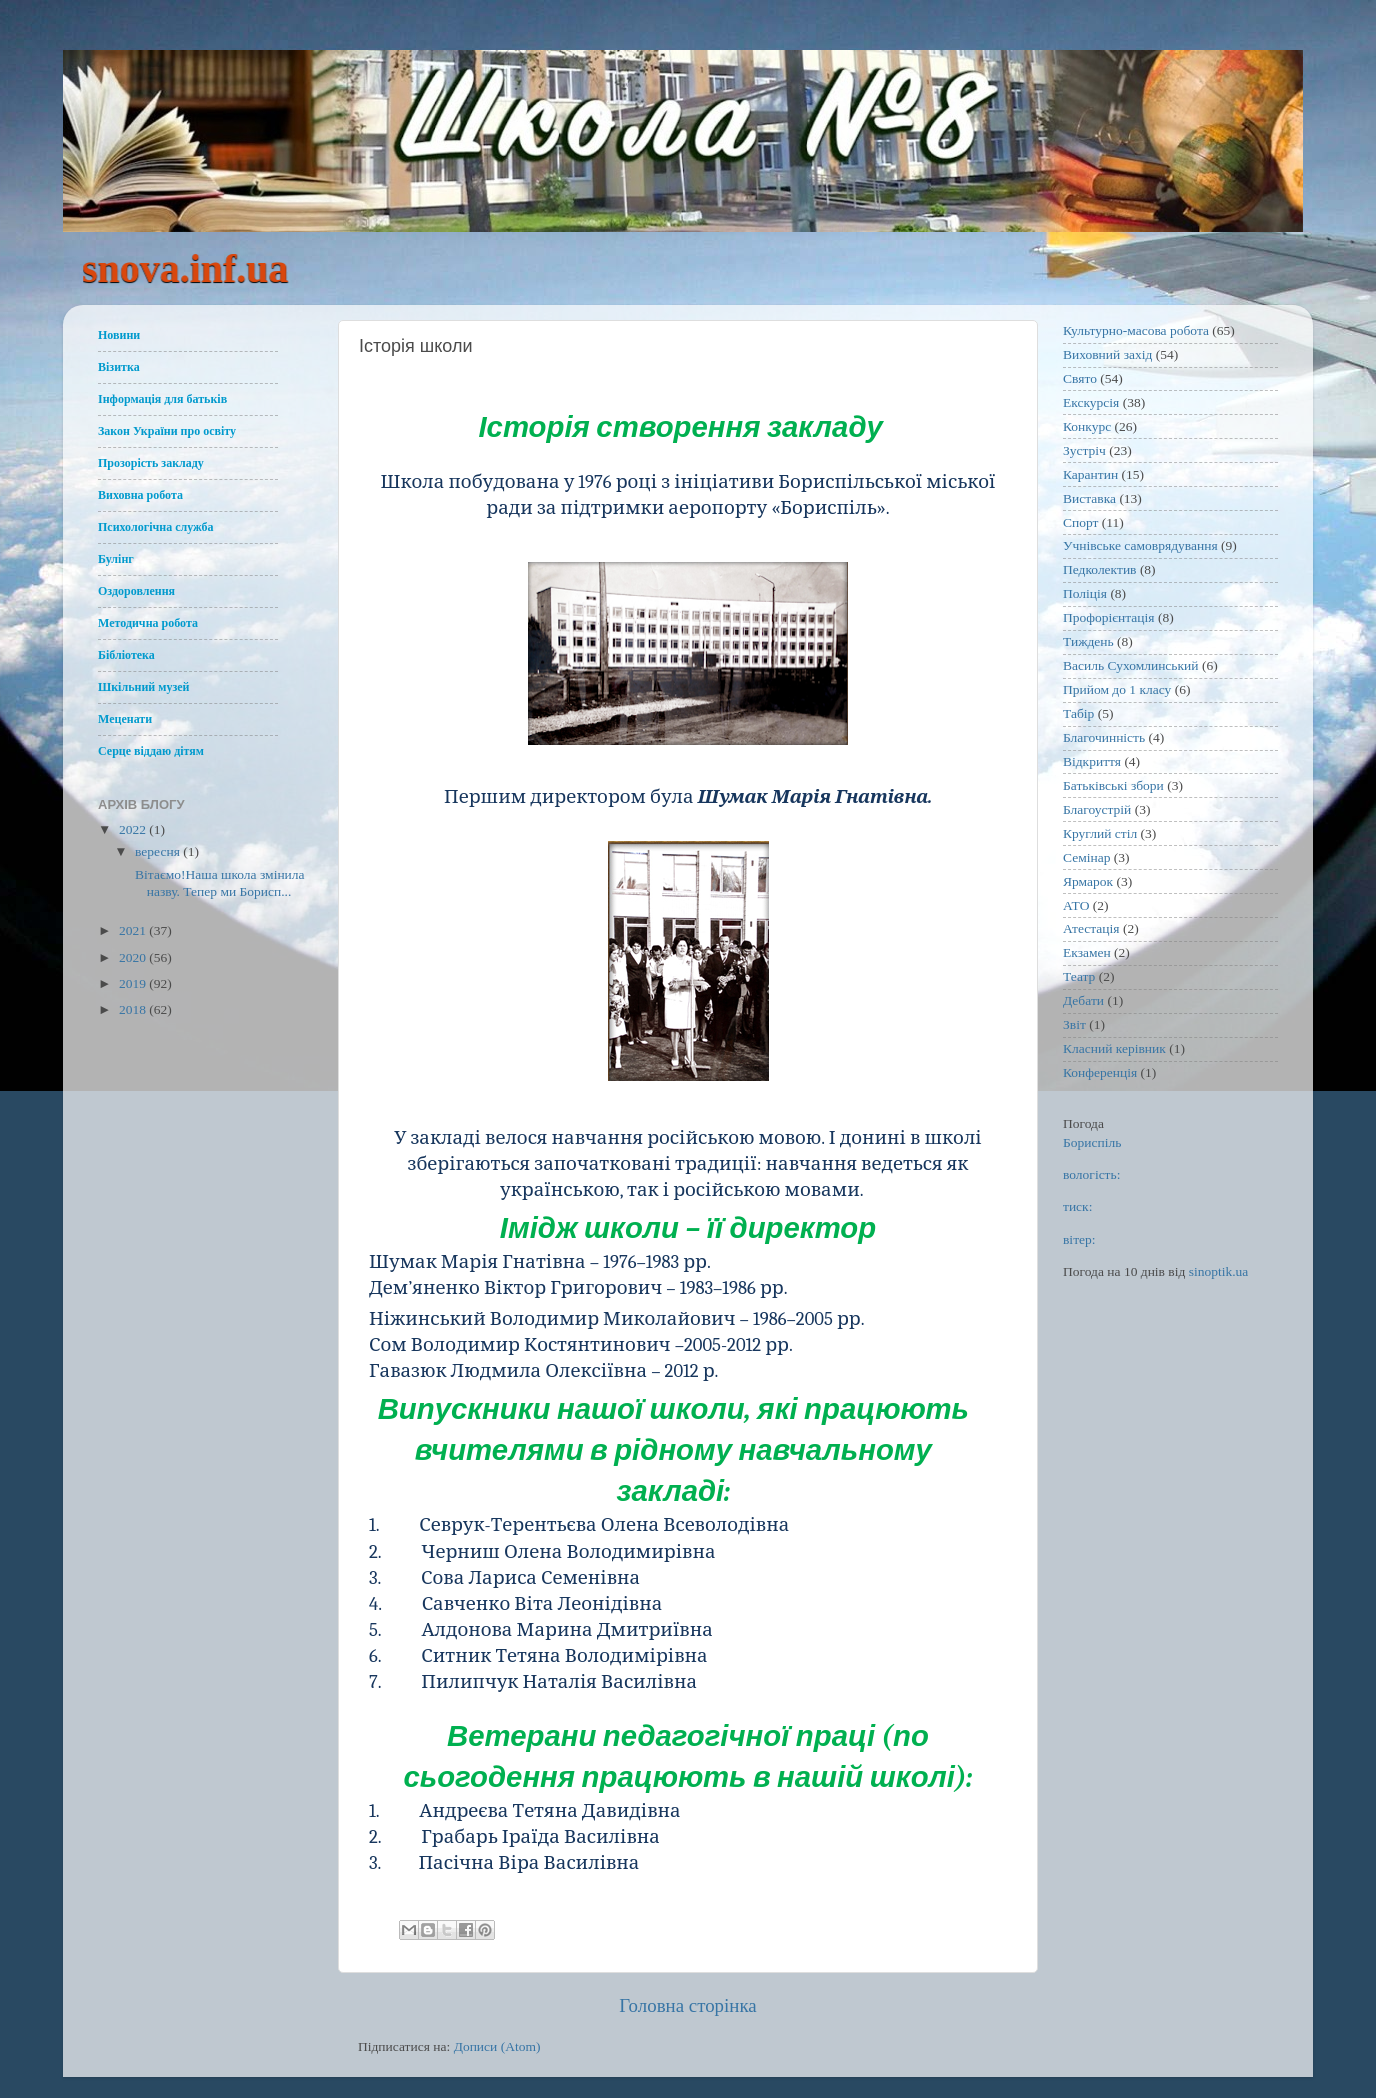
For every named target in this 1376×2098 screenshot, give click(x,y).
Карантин (1090, 474)
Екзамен (1087, 952)
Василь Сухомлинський (1131, 665)
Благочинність (1104, 737)
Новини (119, 335)
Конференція (1100, 1072)
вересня (159, 851)
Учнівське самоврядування (1140, 545)
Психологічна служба (156, 527)
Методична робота (148, 623)
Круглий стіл (1100, 833)
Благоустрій (1097, 809)
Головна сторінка (687, 2005)
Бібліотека (126, 655)
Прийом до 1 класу (1117, 689)
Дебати (1083, 1000)
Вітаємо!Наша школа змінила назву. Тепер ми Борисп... (218, 882)
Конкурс (1087, 426)
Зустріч (1084, 450)
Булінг (116, 559)
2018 (134, 1009)
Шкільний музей (143, 687)
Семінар (1086, 857)
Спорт (1080, 522)
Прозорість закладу (151, 463)
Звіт (1074, 1024)
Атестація (1091, 928)
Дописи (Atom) (497, 2046)
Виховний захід (1107, 354)
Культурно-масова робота (1136, 330)
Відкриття (1092, 761)
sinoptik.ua (1219, 1271)
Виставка (1089, 498)
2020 (134, 957)
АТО (1076, 905)
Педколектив (1100, 569)
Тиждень (1088, 641)
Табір (1078, 713)
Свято (1080, 378)
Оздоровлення (136, 591)
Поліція (1085, 593)
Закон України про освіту (167, 431)
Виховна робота (140, 495)
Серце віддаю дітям (151, 751)
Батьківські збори (1113, 785)
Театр (1079, 976)
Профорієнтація (1109, 617)
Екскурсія (1091, 402)
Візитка (119, 367)
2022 (134, 829)
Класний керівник (1114, 1048)
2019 (134, 983)
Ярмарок (1088, 881)
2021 (134, 930)
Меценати (125, 719)
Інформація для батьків (162, 399)
